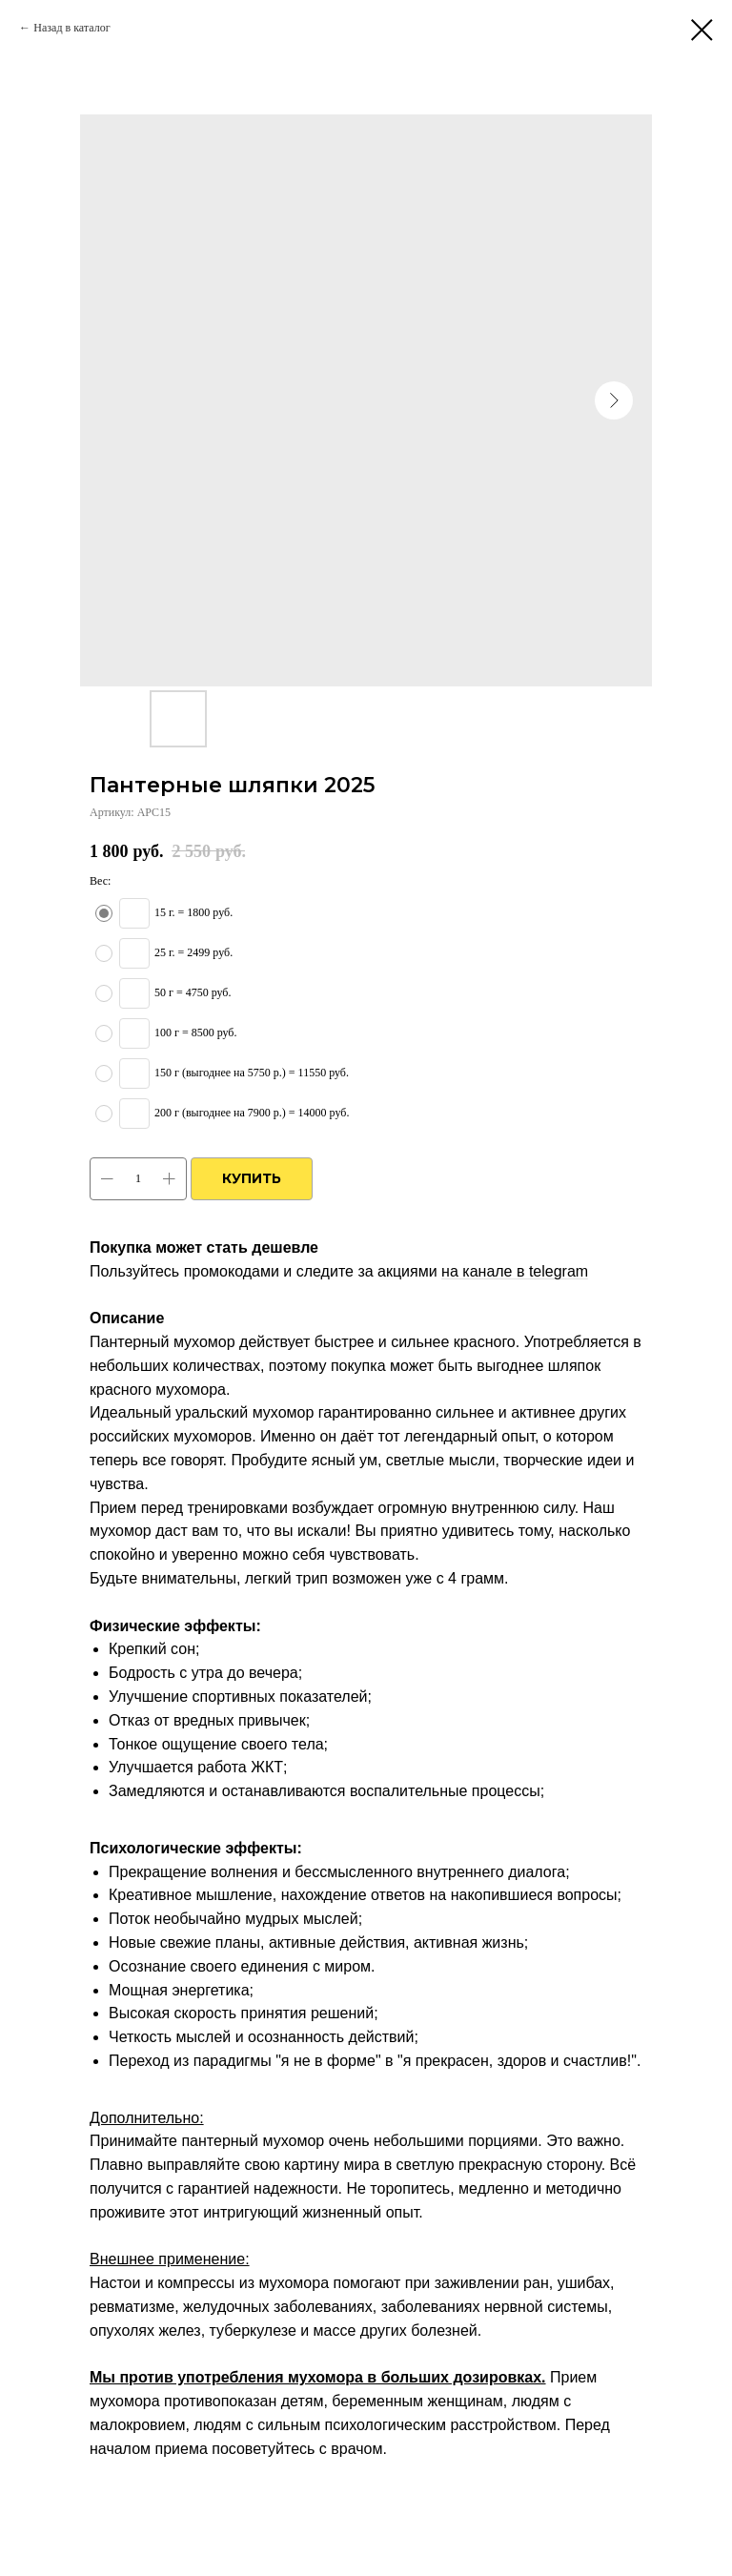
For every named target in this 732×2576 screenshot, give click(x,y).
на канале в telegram (514, 1271)
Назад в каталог (71, 27)
